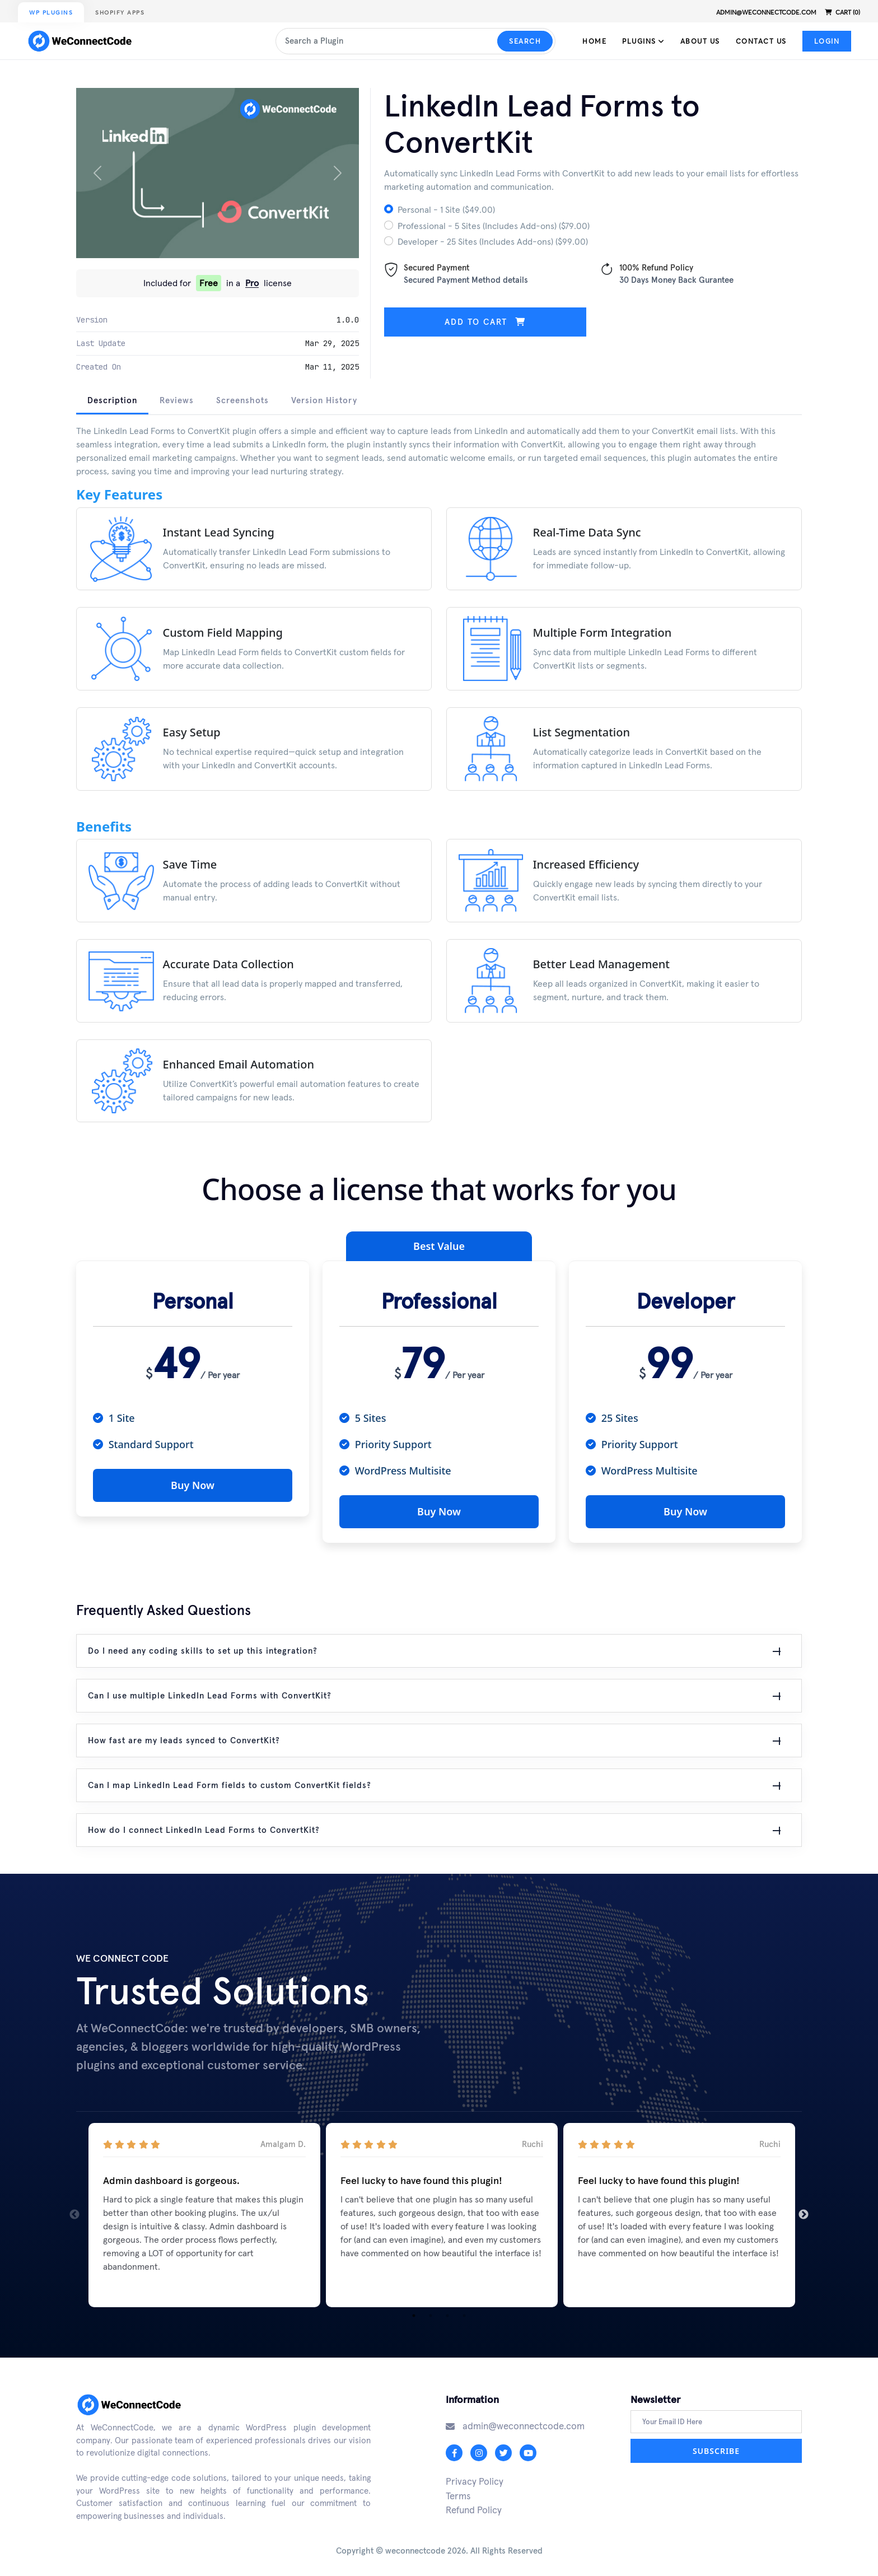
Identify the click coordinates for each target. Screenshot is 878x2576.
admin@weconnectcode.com (766, 12)
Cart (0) (842, 12)
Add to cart (485, 321)
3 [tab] (447, 2311)
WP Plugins (51, 12)
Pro (252, 283)
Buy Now (192, 1485)
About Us (700, 41)
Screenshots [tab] (242, 400)
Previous (74, 2211)
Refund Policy (474, 2506)
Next (803, 2211)
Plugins (643, 41)
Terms (458, 2492)
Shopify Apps (119, 12)
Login (827, 41)
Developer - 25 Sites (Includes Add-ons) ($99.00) (493, 241)
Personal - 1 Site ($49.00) (446, 209)
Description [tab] (112, 400)
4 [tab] (464, 2311)
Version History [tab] (324, 400)
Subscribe (716, 2447)
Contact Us (761, 41)
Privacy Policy (474, 2477)
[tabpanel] (439, 781)
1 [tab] (413, 2311)
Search (525, 41)
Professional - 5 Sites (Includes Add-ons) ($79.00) (494, 225)
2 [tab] (430, 2311)
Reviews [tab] (177, 400)
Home (594, 41)
